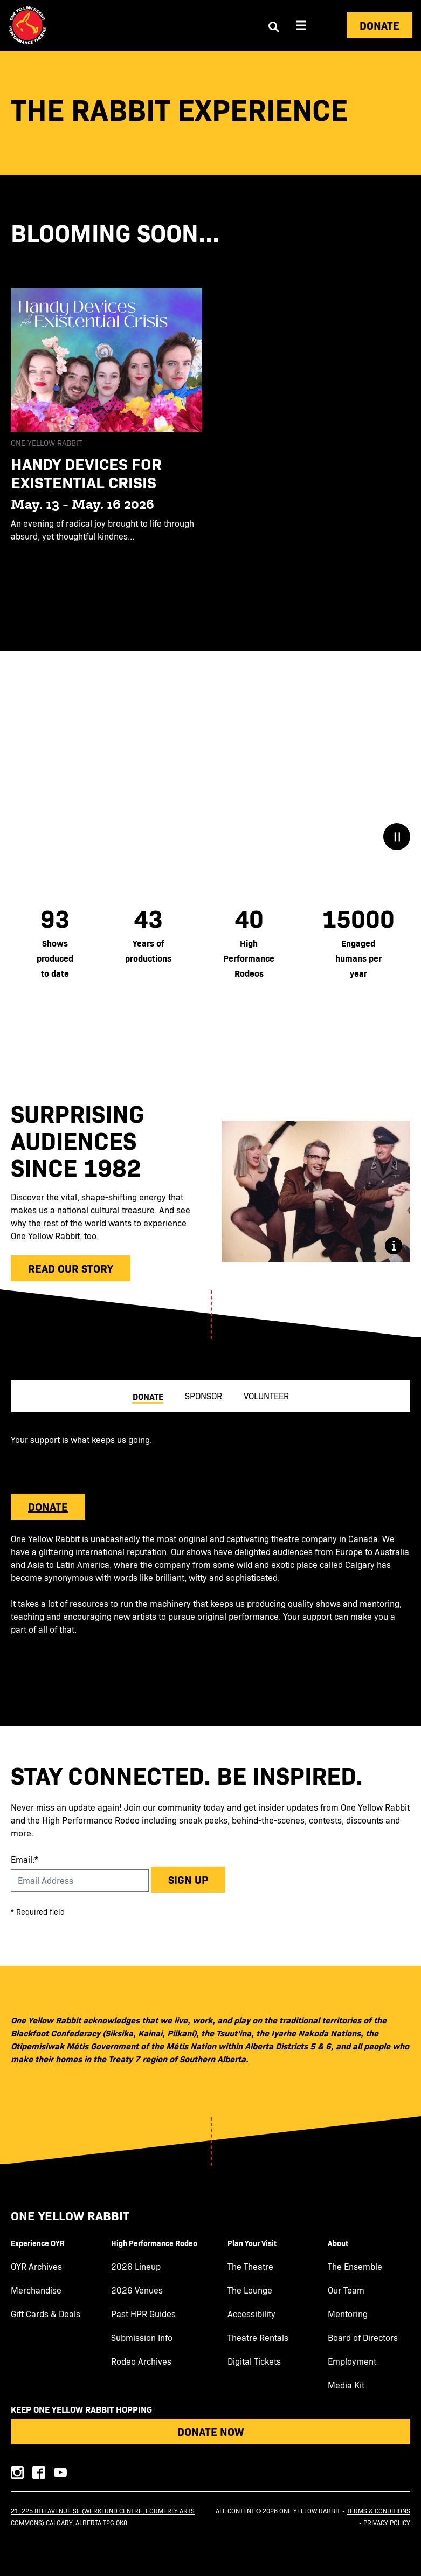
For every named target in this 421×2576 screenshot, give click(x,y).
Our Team (346, 2290)
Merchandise (36, 2290)
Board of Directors (363, 2337)
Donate (379, 25)
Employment (352, 2361)
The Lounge (249, 2290)
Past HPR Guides (143, 2314)
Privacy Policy (386, 2522)
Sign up (188, 1879)
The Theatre (250, 2266)
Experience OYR (38, 2242)
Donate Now (210, 2431)
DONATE (48, 1506)
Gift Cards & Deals (45, 2314)
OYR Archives (36, 2266)
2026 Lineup (136, 2266)
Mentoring (348, 2314)
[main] (210, 888)
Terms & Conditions (378, 2510)
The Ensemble (355, 2266)
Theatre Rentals (257, 2337)
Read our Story (70, 1268)
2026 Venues (137, 2290)
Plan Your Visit (252, 2242)
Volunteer (266, 1395)
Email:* (24, 1859)
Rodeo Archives (141, 2361)
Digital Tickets (254, 2361)
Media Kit (346, 2385)
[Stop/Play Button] (397, 836)
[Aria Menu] (301, 25)
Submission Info (141, 2337)
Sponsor (203, 1395)
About (338, 2242)
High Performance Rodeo (154, 2242)
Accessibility (251, 2314)
